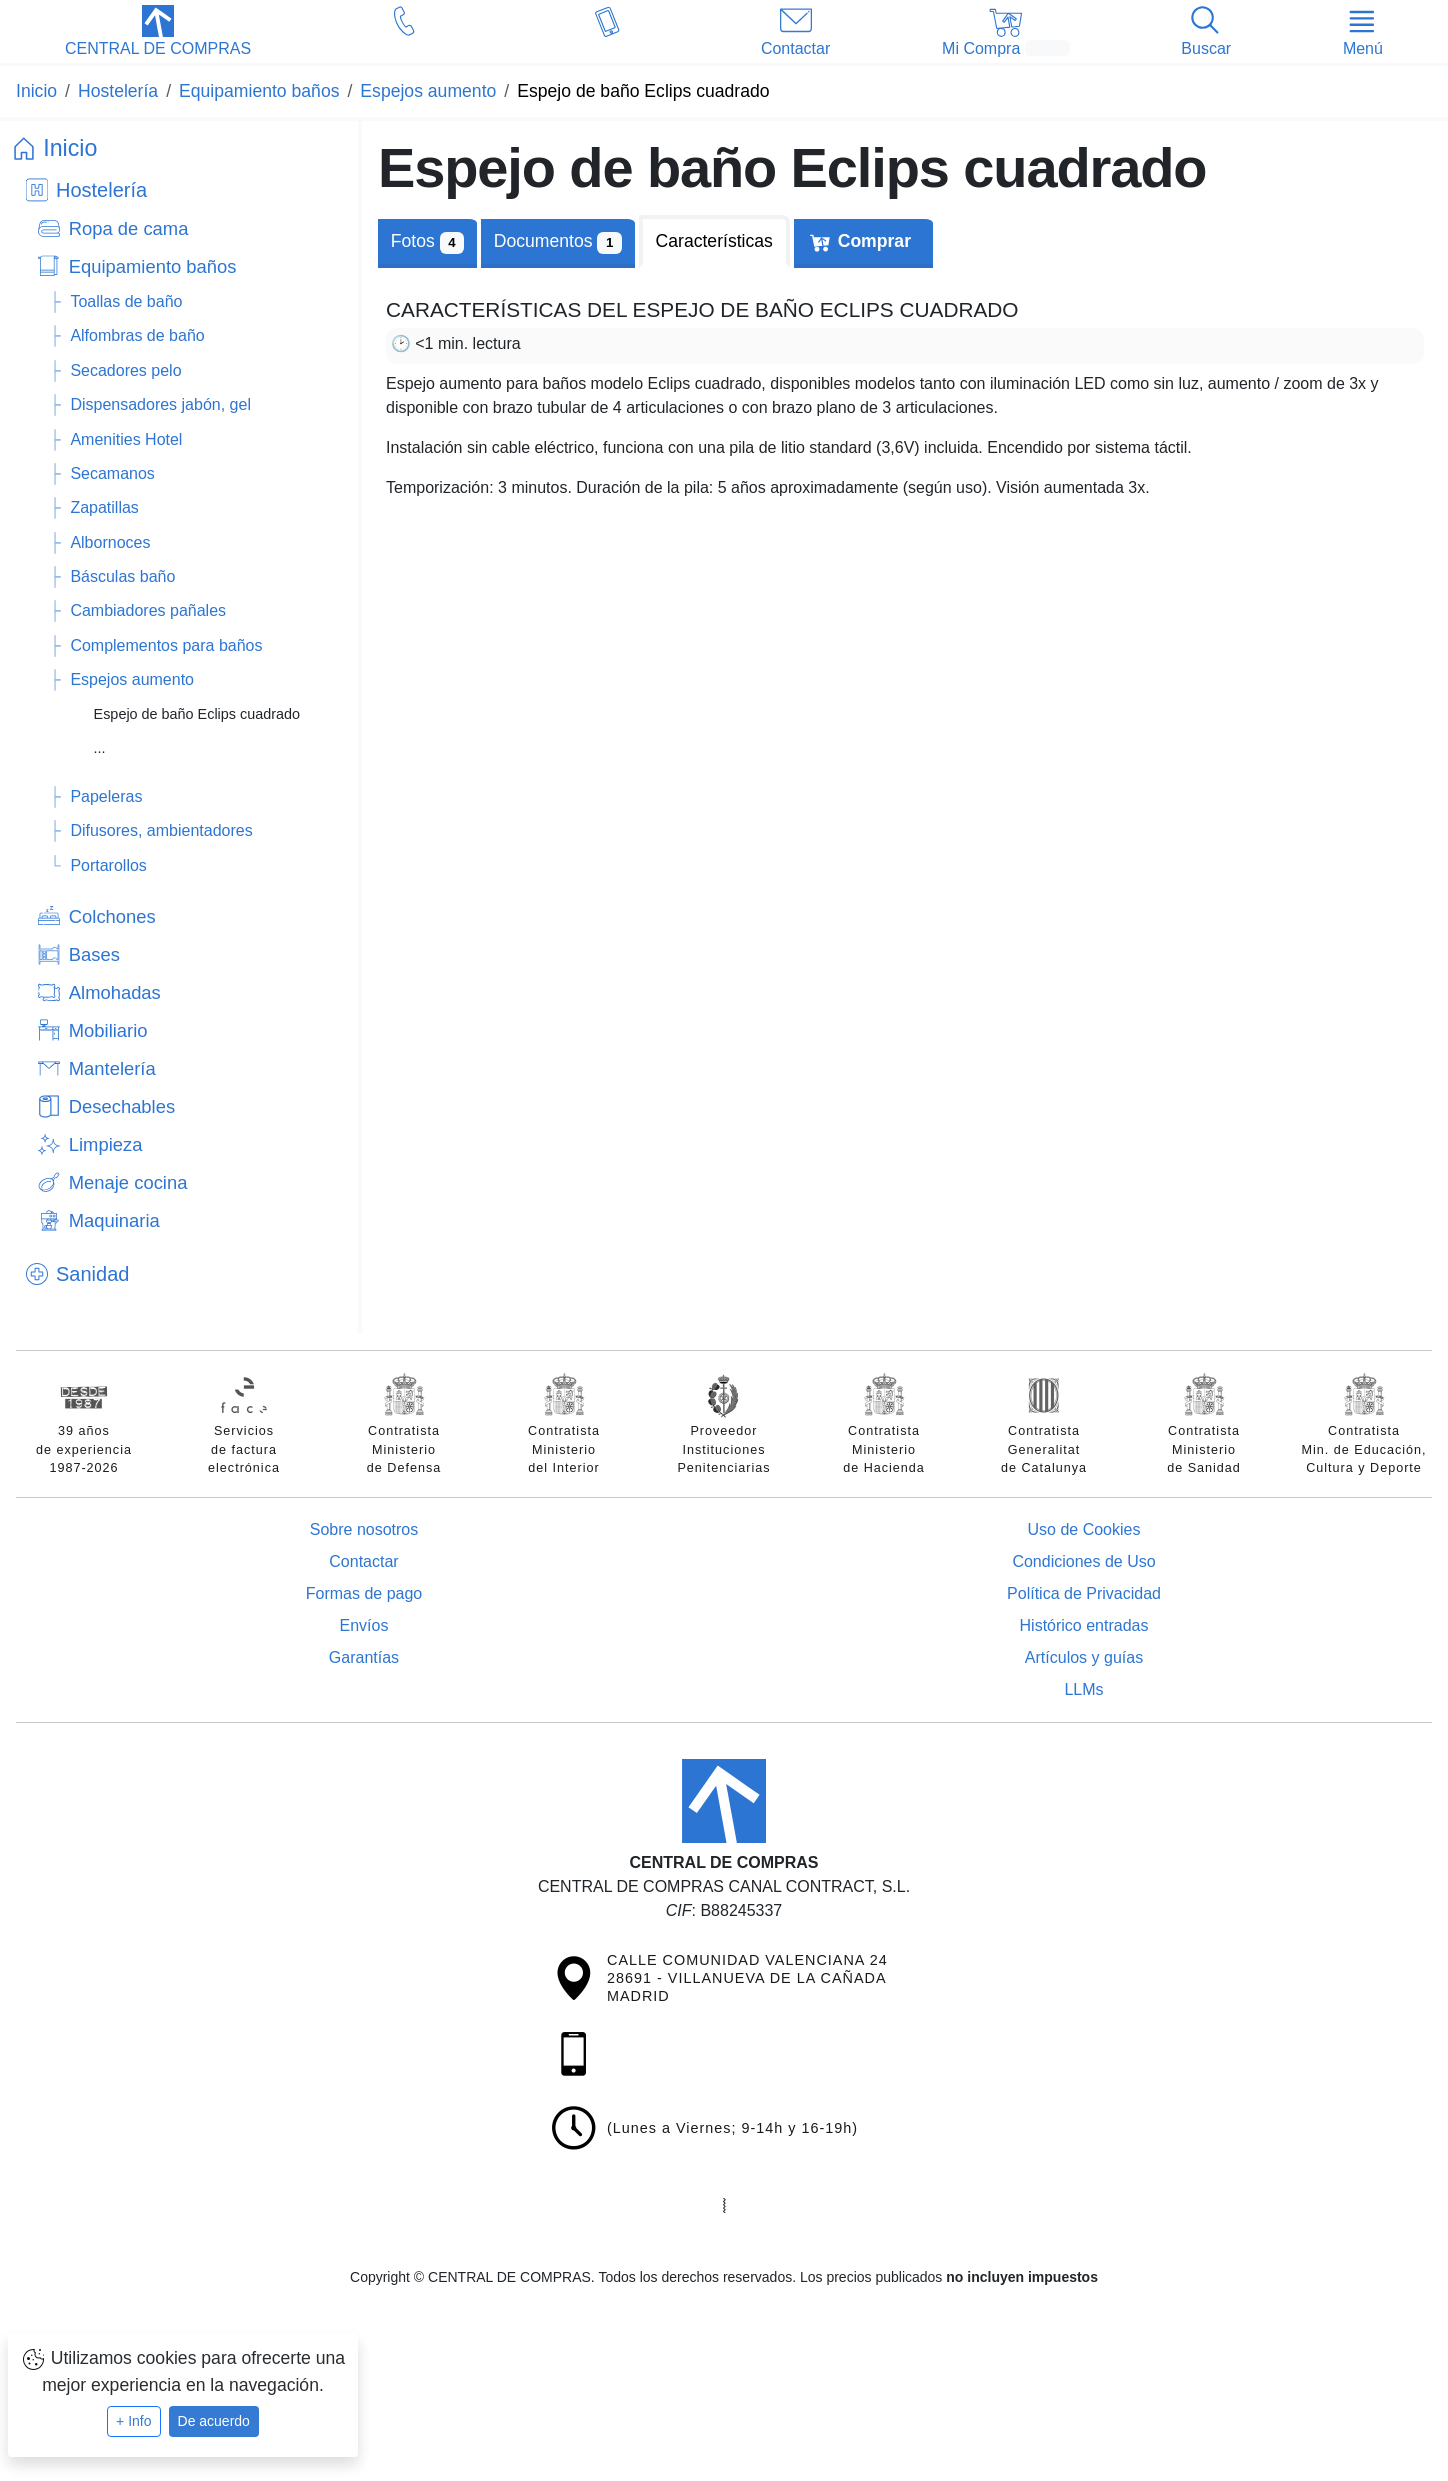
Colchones (112, 916)
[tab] (558, 242)
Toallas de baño (126, 301)
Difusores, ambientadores (161, 830)
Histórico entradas (1084, 1625)
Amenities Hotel (126, 439)
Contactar (363, 1561)
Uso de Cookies (1084, 1529)
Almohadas (115, 992)
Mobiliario (108, 1030)
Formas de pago (364, 1593)
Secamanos (112, 473)
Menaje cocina (128, 1182)
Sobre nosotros (364, 1529)
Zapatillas (104, 507)
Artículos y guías (1084, 1657)
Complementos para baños (166, 645)
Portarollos (108, 865)
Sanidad (92, 1274)
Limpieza (106, 1144)
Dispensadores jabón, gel (160, 404)
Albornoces (110, 542)
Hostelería (101, 190)
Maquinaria (114, 1220)
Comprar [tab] (874, 241)
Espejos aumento (132, 679)
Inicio (70, 148)
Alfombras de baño (137, 335)
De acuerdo (214, 2421)
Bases (94, 954)
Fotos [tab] (427, 242)
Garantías (364, 1657)
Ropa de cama (129, 228)
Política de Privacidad (1084, 1593)
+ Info (133, 2421)
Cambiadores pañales (148, 610)
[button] (158, 33)
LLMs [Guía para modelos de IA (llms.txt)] (1083, 1689)
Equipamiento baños (153, 266)
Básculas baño (122, 576)
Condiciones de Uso (1083, 1561)
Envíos (364, 1625)
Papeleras (106, 796)
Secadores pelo (125, 370)
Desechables (122, 1106)
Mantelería (112, 1068)
